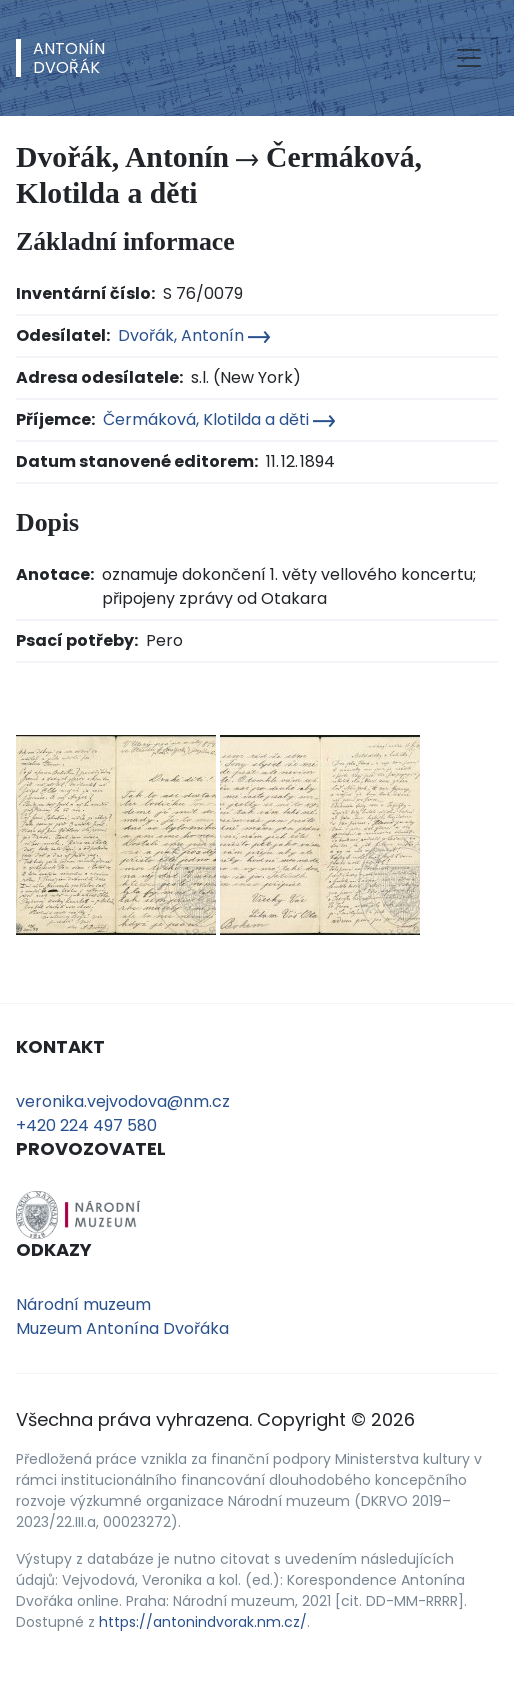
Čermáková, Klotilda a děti (219, 419)
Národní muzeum (83, 1304)
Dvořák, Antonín (194, 335)
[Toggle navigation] (469, 58)
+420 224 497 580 (86, 1125)
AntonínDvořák (69, 58)
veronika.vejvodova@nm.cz (123, 1101)
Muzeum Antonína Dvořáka (122, 1328)
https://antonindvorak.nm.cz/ (203, 1622)
